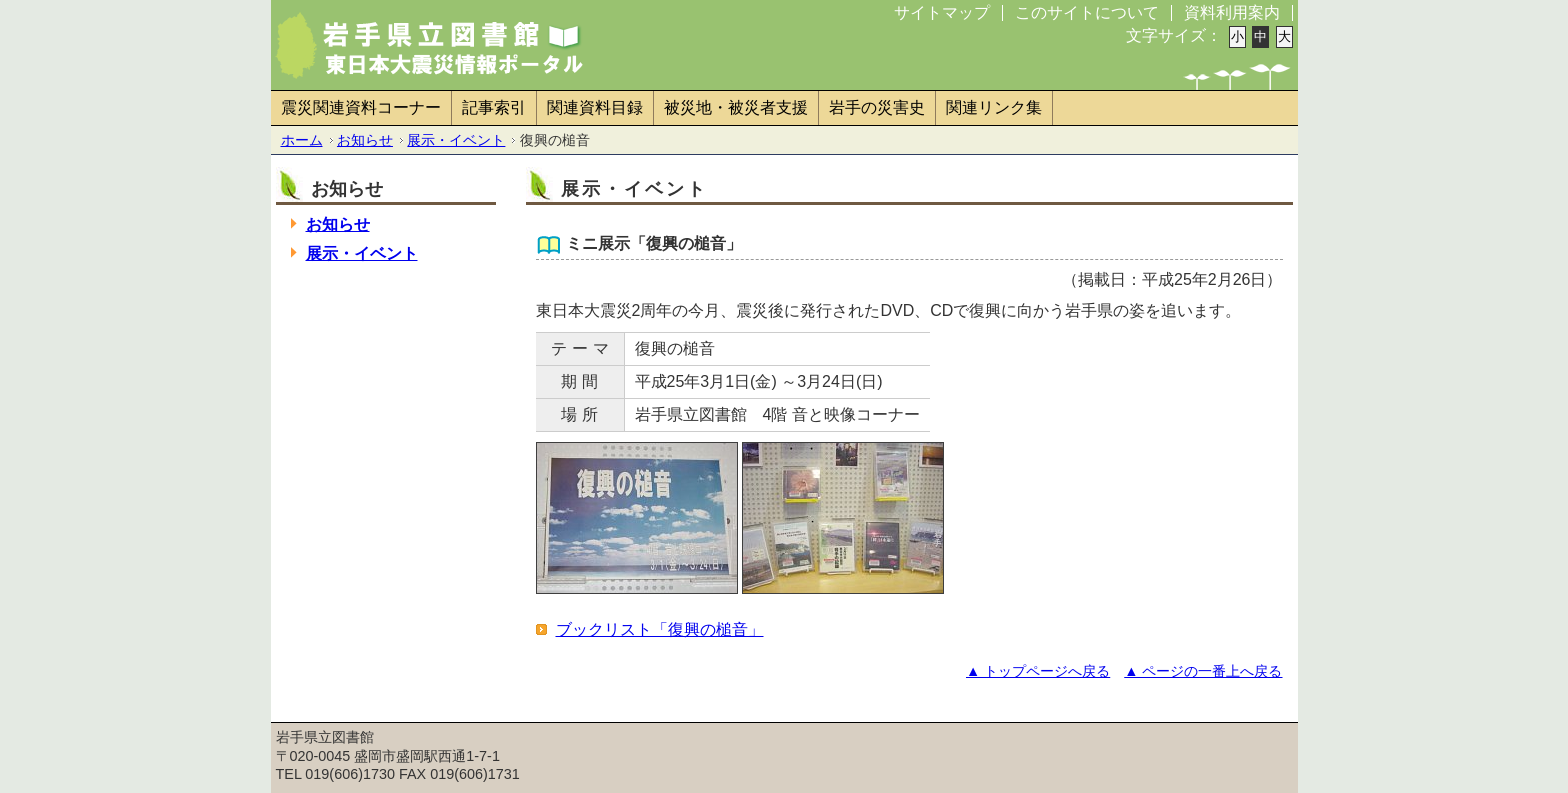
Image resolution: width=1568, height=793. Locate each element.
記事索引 (494, 107)
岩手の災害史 (877, 107)
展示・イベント (456, 140)
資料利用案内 (1232, 12)
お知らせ (365, 140)
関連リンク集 (994, 107)
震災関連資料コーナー (361, 107)
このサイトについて (1087, 12)
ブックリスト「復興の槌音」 (660, 629)
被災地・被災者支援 (736, 107)
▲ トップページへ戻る (1038, 671)
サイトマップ (942, 12)
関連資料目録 (595, 107)
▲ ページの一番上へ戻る (1203, 671)
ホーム (302, 140)
